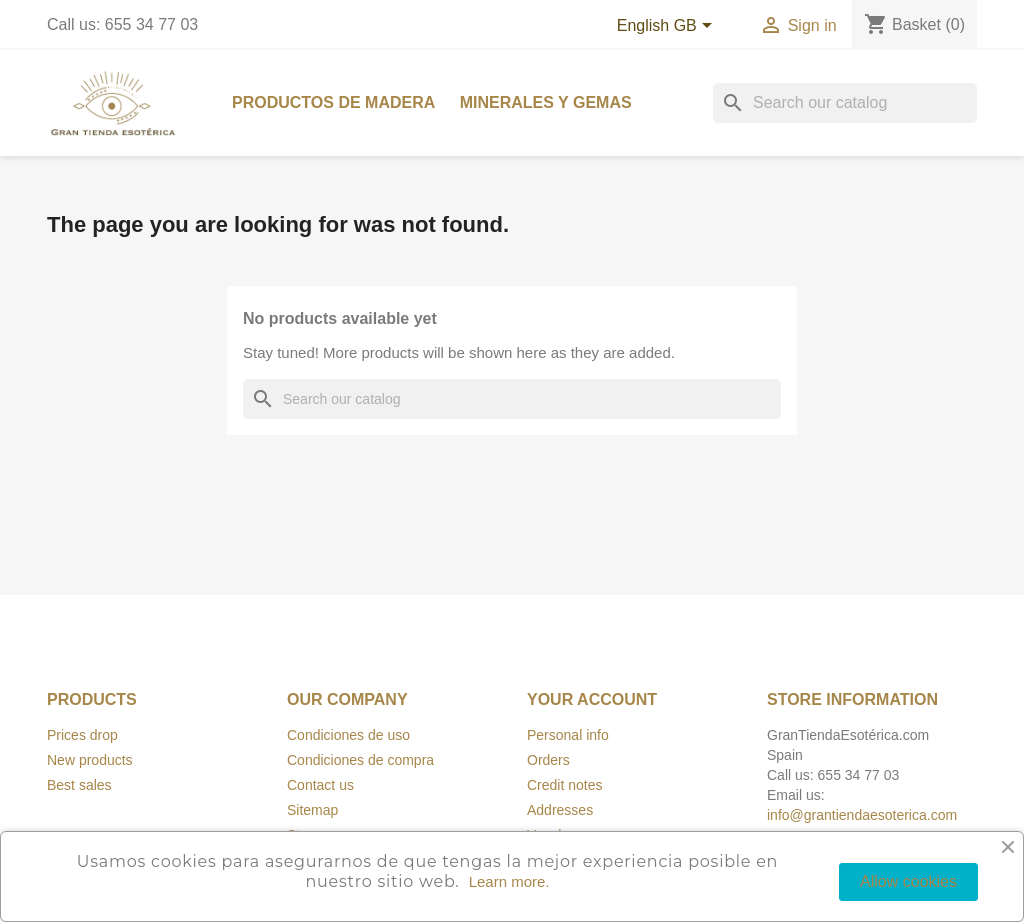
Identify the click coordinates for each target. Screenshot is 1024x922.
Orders (548, 760)
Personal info (568, 735)
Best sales (79, 785)
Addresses (560, 810)
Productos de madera (333, 102)
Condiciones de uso (348, 735)
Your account (592, 699)
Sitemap (312, 810)
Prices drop (82, 735)
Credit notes (564, 785)
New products (90, 760)
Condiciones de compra (360, 760)
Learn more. (509, 881)
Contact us (320, 785)
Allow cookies (908, 881)
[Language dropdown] (668, 27)
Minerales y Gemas (546, 102)
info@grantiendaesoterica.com (862, 815)
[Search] (845, 103)
